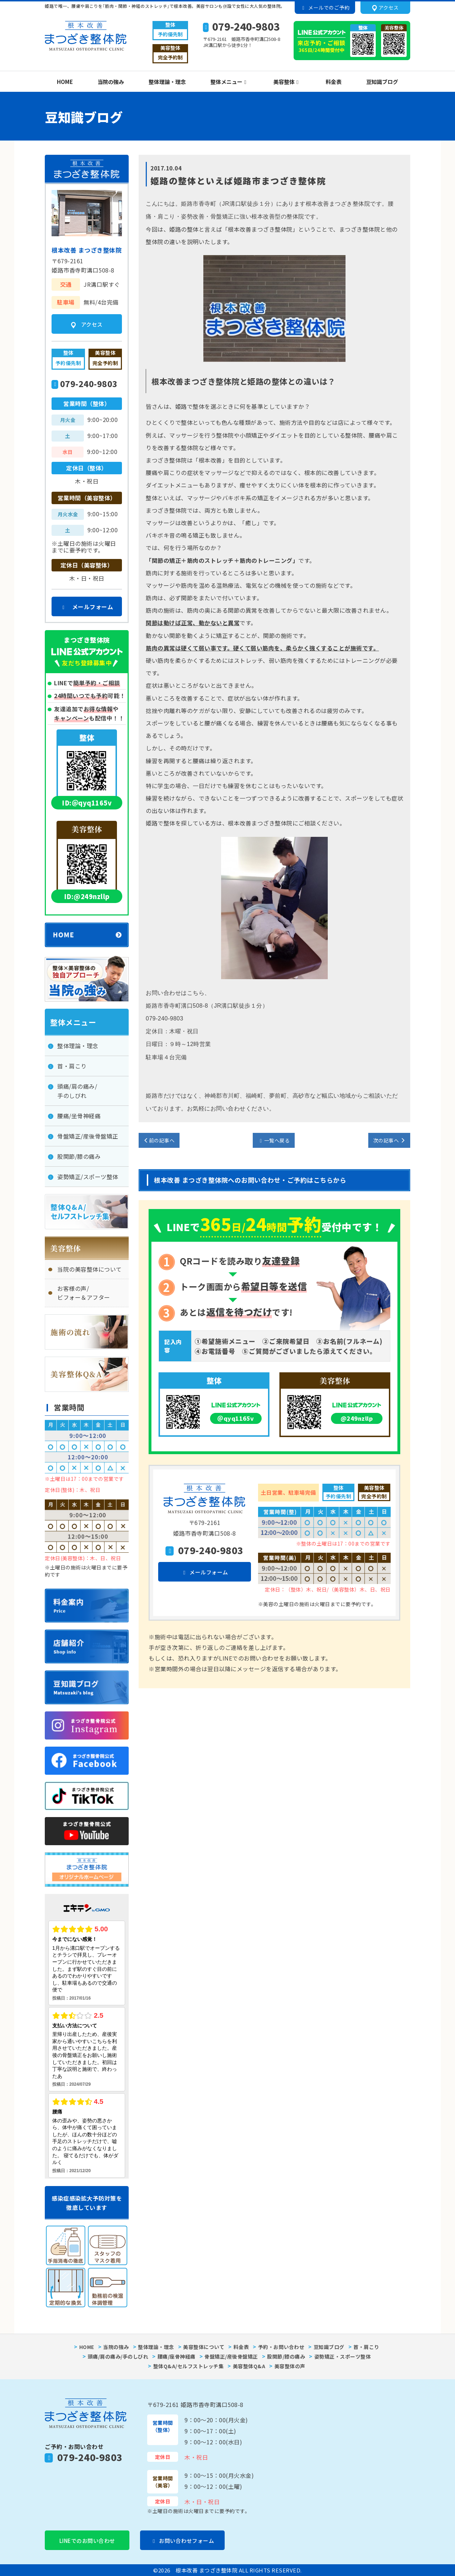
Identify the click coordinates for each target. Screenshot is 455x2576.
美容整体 (284, 81)
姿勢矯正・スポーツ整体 (342, 2356)
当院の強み (110, 81)
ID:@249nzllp (87, 896)
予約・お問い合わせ (281, 2346)
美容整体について (203, 2346)
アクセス (385, 7)
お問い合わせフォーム (182, 2540)
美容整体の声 (289, 2366)
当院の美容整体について (89, 1269)
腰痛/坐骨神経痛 (79, 1116)
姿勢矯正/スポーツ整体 (87, 1176)
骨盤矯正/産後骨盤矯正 (87, 1136)
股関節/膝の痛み (79, 1156)
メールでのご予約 (325, 7)
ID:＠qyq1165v (87, 802)
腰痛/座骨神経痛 (176, 2356)
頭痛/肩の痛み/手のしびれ (77, 1091)
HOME (65, 81)
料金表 (334, 81)
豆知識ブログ (382, 81)
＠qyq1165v (236, 1418)
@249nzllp (357, 1418)
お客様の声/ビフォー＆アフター (83, 1293)
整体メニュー (226, 81)
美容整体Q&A (249, 2366)
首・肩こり (72, 1066)
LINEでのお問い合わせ (87, 2540)
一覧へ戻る (274, 1140)
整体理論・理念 (167, 81)
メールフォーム (204, 1572)
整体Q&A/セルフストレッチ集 (188, 2366)
